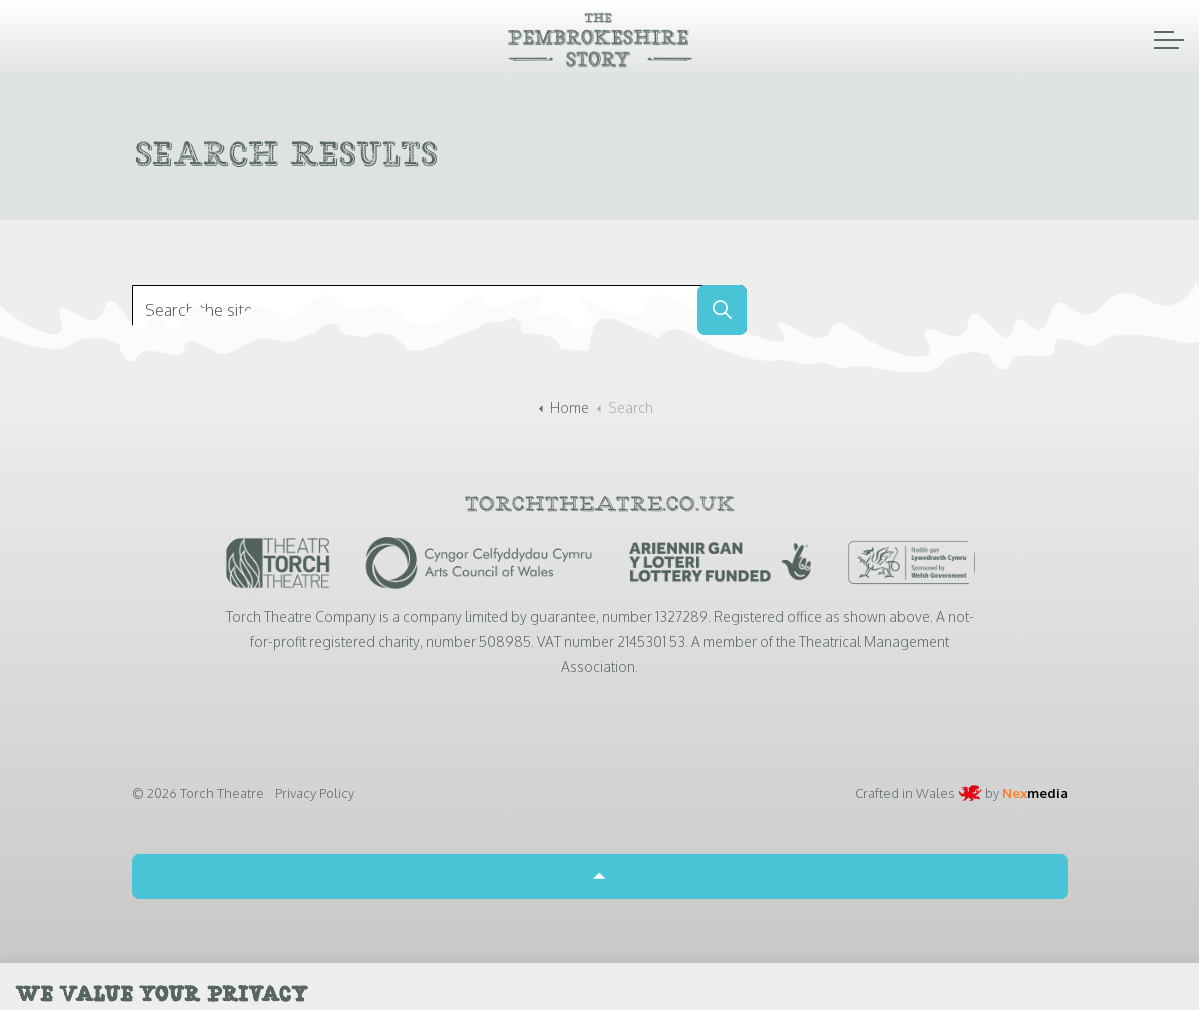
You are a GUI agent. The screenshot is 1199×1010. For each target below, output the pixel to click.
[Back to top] (600, 876)
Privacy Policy (314, 793)
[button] (722, 310)
